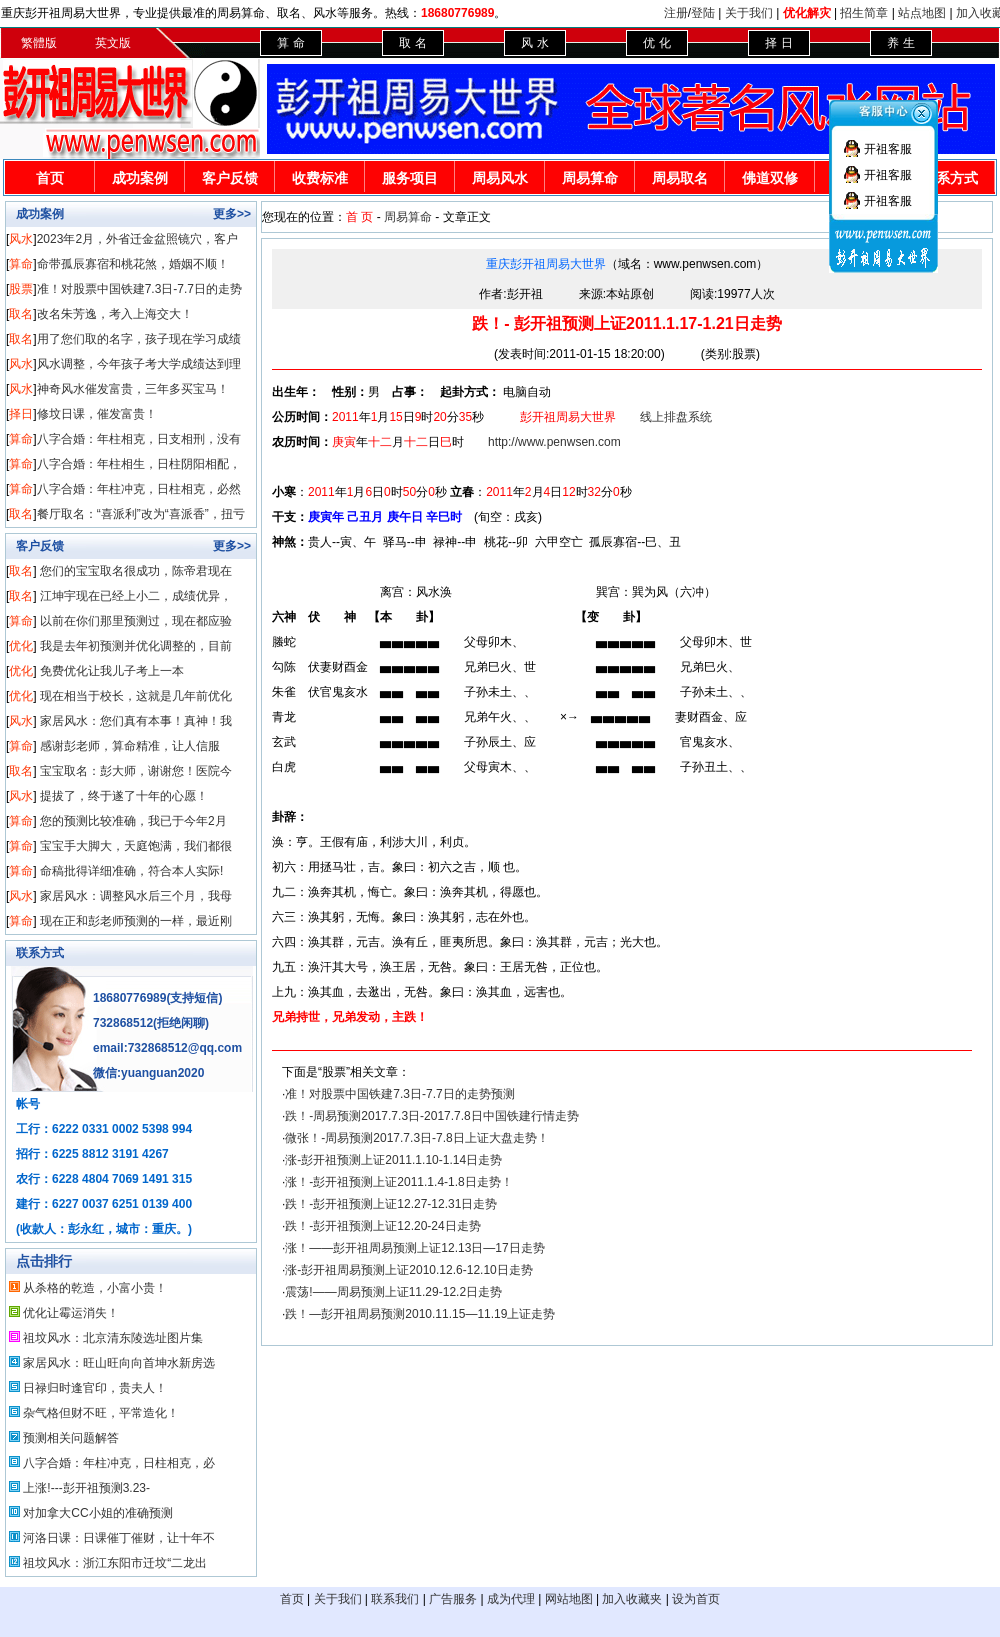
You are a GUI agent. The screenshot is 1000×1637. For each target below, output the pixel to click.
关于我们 (749, 13)
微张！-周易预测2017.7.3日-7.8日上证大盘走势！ (416, 1138)
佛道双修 (770, 178)
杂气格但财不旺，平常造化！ (101, 1413)
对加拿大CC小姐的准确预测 (97, 1513)
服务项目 (410, 178)
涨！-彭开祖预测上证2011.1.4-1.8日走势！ (398, 1182)
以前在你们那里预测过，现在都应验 (136, 621)
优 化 (656, 43)
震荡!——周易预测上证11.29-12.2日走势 (393, 1292)
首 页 (359, 217)
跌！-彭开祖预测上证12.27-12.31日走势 (391, 1204)
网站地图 (569, 1599)
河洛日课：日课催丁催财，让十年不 (119, 1538)
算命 (21, 264)
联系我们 (395, 1599)
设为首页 (696, 1599)
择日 (21, 414)
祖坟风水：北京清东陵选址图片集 (113, 1338)
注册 (676, 13)
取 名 (412, 43)
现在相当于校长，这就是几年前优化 (136, 696)
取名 (21, 314)
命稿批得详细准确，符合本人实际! (131, 871)
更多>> (232, 214)
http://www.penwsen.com (554, 442)
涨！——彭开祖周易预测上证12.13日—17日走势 (414, 1248)
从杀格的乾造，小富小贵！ (95, 1288)
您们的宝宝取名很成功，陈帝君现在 (136, 571)
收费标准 (320, 178)
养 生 (900, 43)
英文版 (113, 43)
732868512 (123, 1023)
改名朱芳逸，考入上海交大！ (115, 314)
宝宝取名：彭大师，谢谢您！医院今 (136, 771)
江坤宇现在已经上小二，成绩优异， (136, 596)
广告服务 (453, 1599)
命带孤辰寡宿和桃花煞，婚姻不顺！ (133, 264)
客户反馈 (230, 178)
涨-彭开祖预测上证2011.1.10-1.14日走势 (393, 1160)
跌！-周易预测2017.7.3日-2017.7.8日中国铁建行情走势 (431, 1116)
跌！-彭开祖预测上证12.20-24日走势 (382, 1226)
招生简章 (864, 13)
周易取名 (680, 178)
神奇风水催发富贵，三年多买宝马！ (133, 389)
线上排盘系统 (676, 417)
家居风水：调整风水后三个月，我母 (136, 896)
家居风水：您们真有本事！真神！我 (136, 721)
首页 (50, 178)
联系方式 (40, 953)
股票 (21, 289)
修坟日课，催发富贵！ (97, 414)
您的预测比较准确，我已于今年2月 (133, 821)
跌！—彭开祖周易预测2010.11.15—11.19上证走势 (420, 1314)
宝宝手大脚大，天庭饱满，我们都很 (136, 846)
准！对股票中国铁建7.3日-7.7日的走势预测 (399, 1094)
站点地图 (922, 13)
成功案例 (140, 178)
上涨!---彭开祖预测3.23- (86, 1488)
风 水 (534, 43)
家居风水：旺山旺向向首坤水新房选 (119, 1363)
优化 (21, 646)
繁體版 (39, 43)
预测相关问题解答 (71, 1438)
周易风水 (500, 178)
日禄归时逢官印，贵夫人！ (95, 1388)
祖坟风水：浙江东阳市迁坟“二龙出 (115, 1563)
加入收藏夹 (632, 1599)
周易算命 (590, 178)
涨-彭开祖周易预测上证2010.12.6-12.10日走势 (408, 1270)
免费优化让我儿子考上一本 (112, 671)
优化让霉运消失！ (71, 1313)
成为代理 (511, 1599)
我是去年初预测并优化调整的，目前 (136, 646)
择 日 (778, 43)
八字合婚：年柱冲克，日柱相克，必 (119, 1463)
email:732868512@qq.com (167, 1048)
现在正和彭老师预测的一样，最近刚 (136, 921)
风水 (21, 239)
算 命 (290, 43)
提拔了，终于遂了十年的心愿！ (124, 796)
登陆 (703, 13)
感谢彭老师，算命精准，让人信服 (130, 746)
